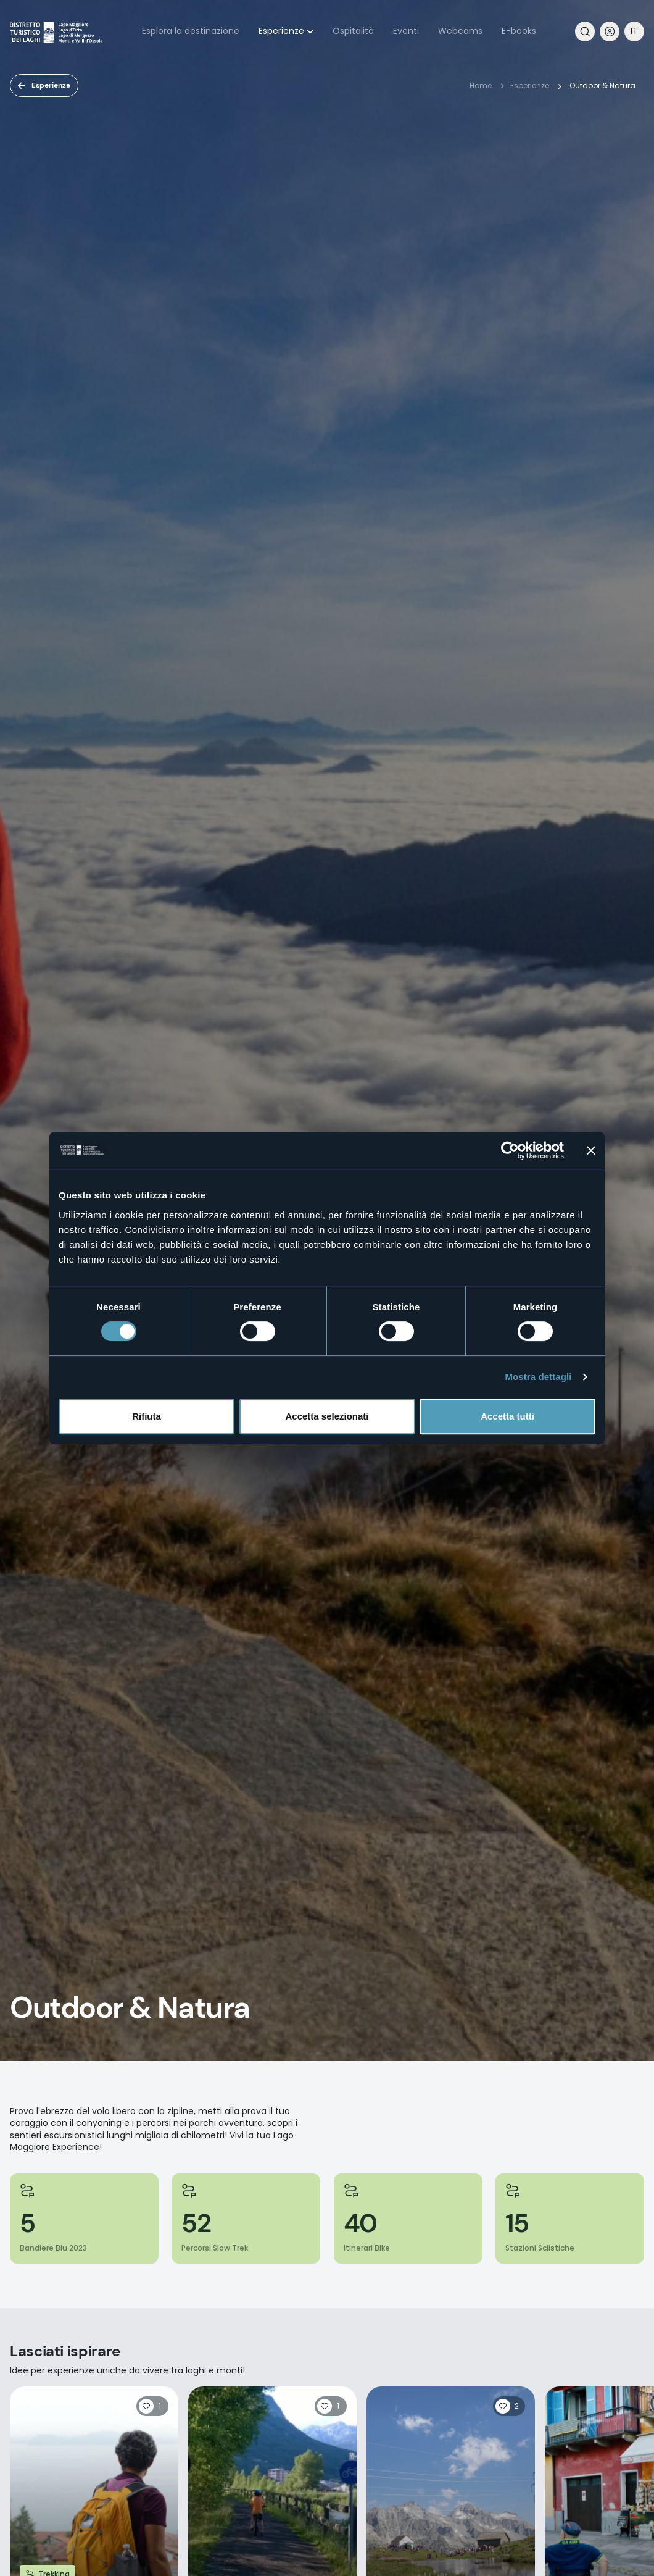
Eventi (406, 31)
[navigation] (634, 31)
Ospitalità (353, 31)
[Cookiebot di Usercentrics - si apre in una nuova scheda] (510, 1150)
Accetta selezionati (326, 1416)
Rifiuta (146, 1416)
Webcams (460, 31)
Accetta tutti (507, 1416)
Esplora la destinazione (190, 31)
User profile (609, 31)
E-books (519, 31)
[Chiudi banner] (591, 1150)
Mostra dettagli (538, 1376)
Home (481, 85)
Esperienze (281, 31)
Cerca (585, 31)
